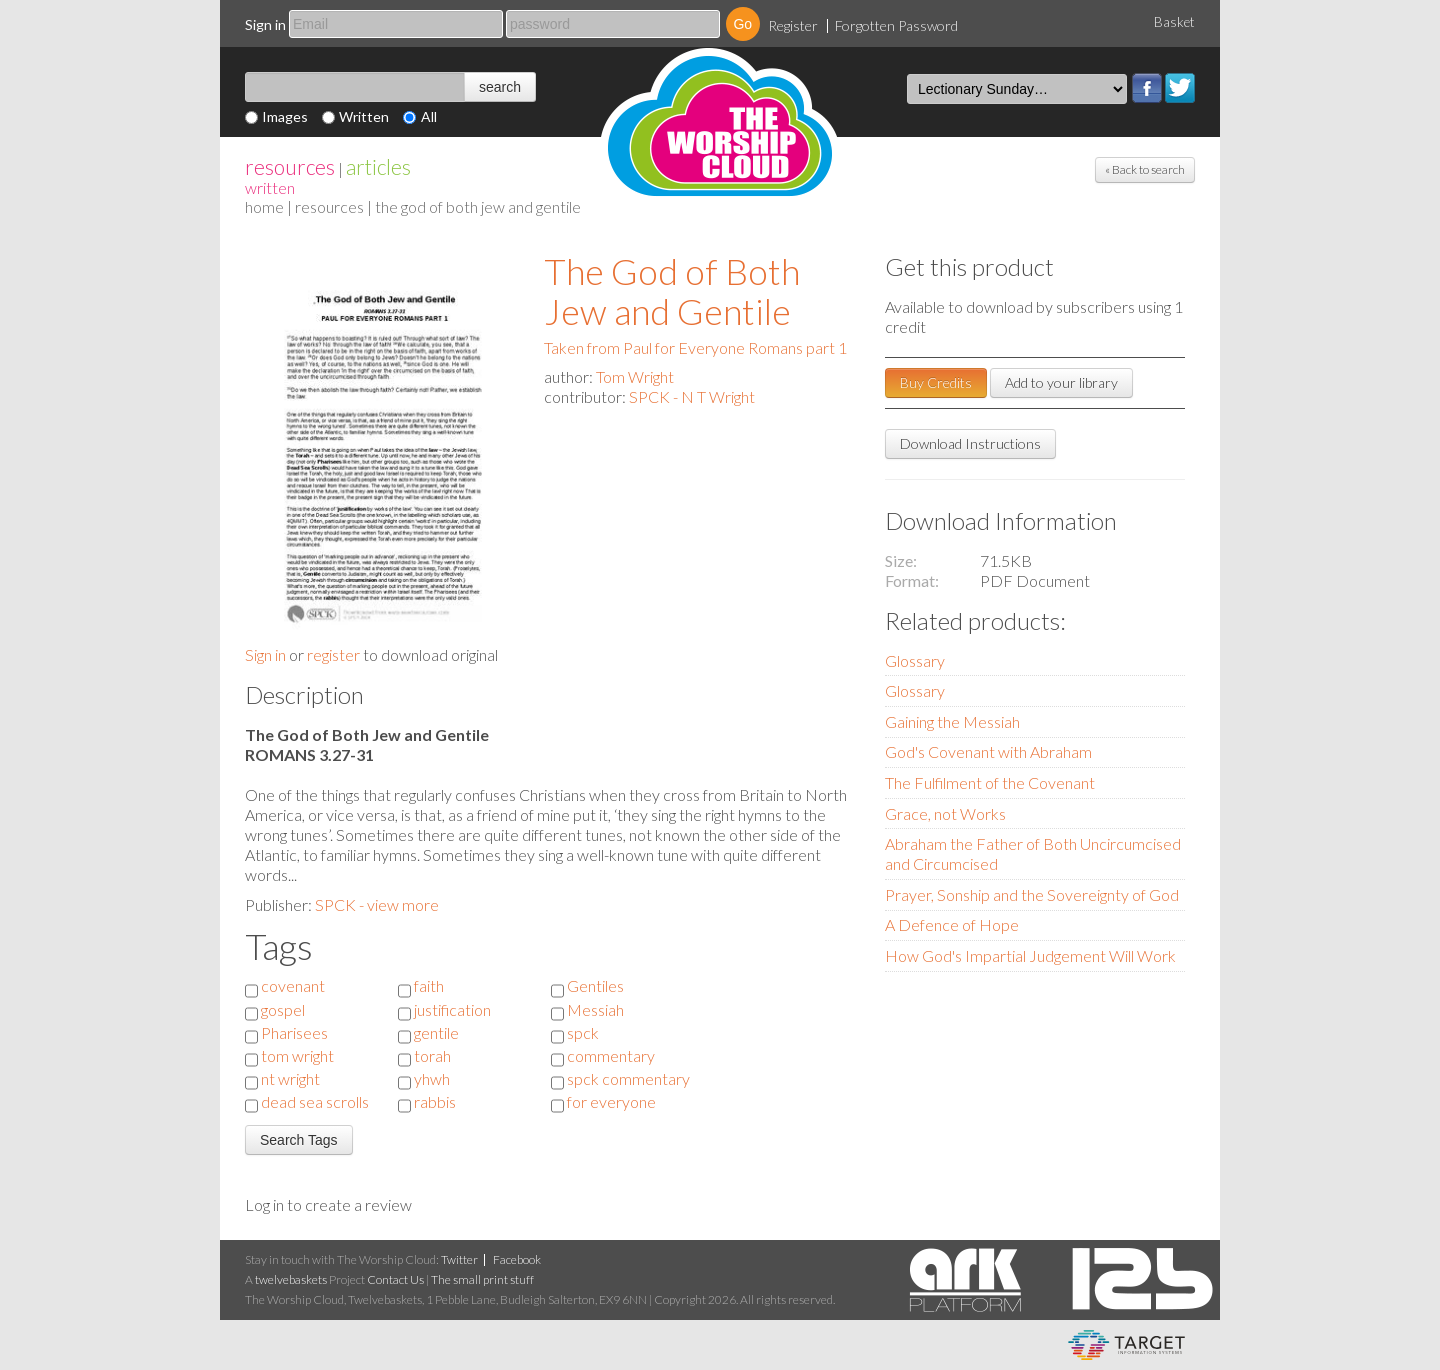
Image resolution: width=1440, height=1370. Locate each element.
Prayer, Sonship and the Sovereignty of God (1032, 894)
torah (432, 1055)
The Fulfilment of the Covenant (990, 782)
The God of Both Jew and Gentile (672, 291)
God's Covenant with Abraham (988, 751)
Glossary (915, 660)
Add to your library (1061, 382)
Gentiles (595, 985)
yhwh (432, 1078)
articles (378, 166)
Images (285, 116)
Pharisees (294, 1032)
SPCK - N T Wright (692, 396)
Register (793, 25)
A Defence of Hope (952, 924)
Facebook (1147, 88)
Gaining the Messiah (952, 721)
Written (364, 116)
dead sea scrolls (315, 1101)
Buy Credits (936, 382)
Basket (1174, 22)
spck (583, 1032)
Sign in (265, 24)
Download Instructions (970, 443)
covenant (293, 985)
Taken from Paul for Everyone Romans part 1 (695, 347)
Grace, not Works (945, 813)
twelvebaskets (291, 1279)
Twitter (1180, 88)
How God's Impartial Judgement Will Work (1030, 955)
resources (290, 166)
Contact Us (395, 1279)
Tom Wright (635, 376)
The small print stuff (482, 1279)
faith (429, 985)
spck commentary (628, 1078)
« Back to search (1145, 169)
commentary (611, 1055)
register (333, 654)
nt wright (290, 1078)
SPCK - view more (377, 904)
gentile (436, 1032)
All (429, 116)
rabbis (435, 1101)
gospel (283, 1009)
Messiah (595, 1009)
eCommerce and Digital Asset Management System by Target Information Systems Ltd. (1126, 1345)
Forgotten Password (896, 25)
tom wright (297, 1055)
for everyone (611, 1101)
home (264, 206)
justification (452, 1009)
